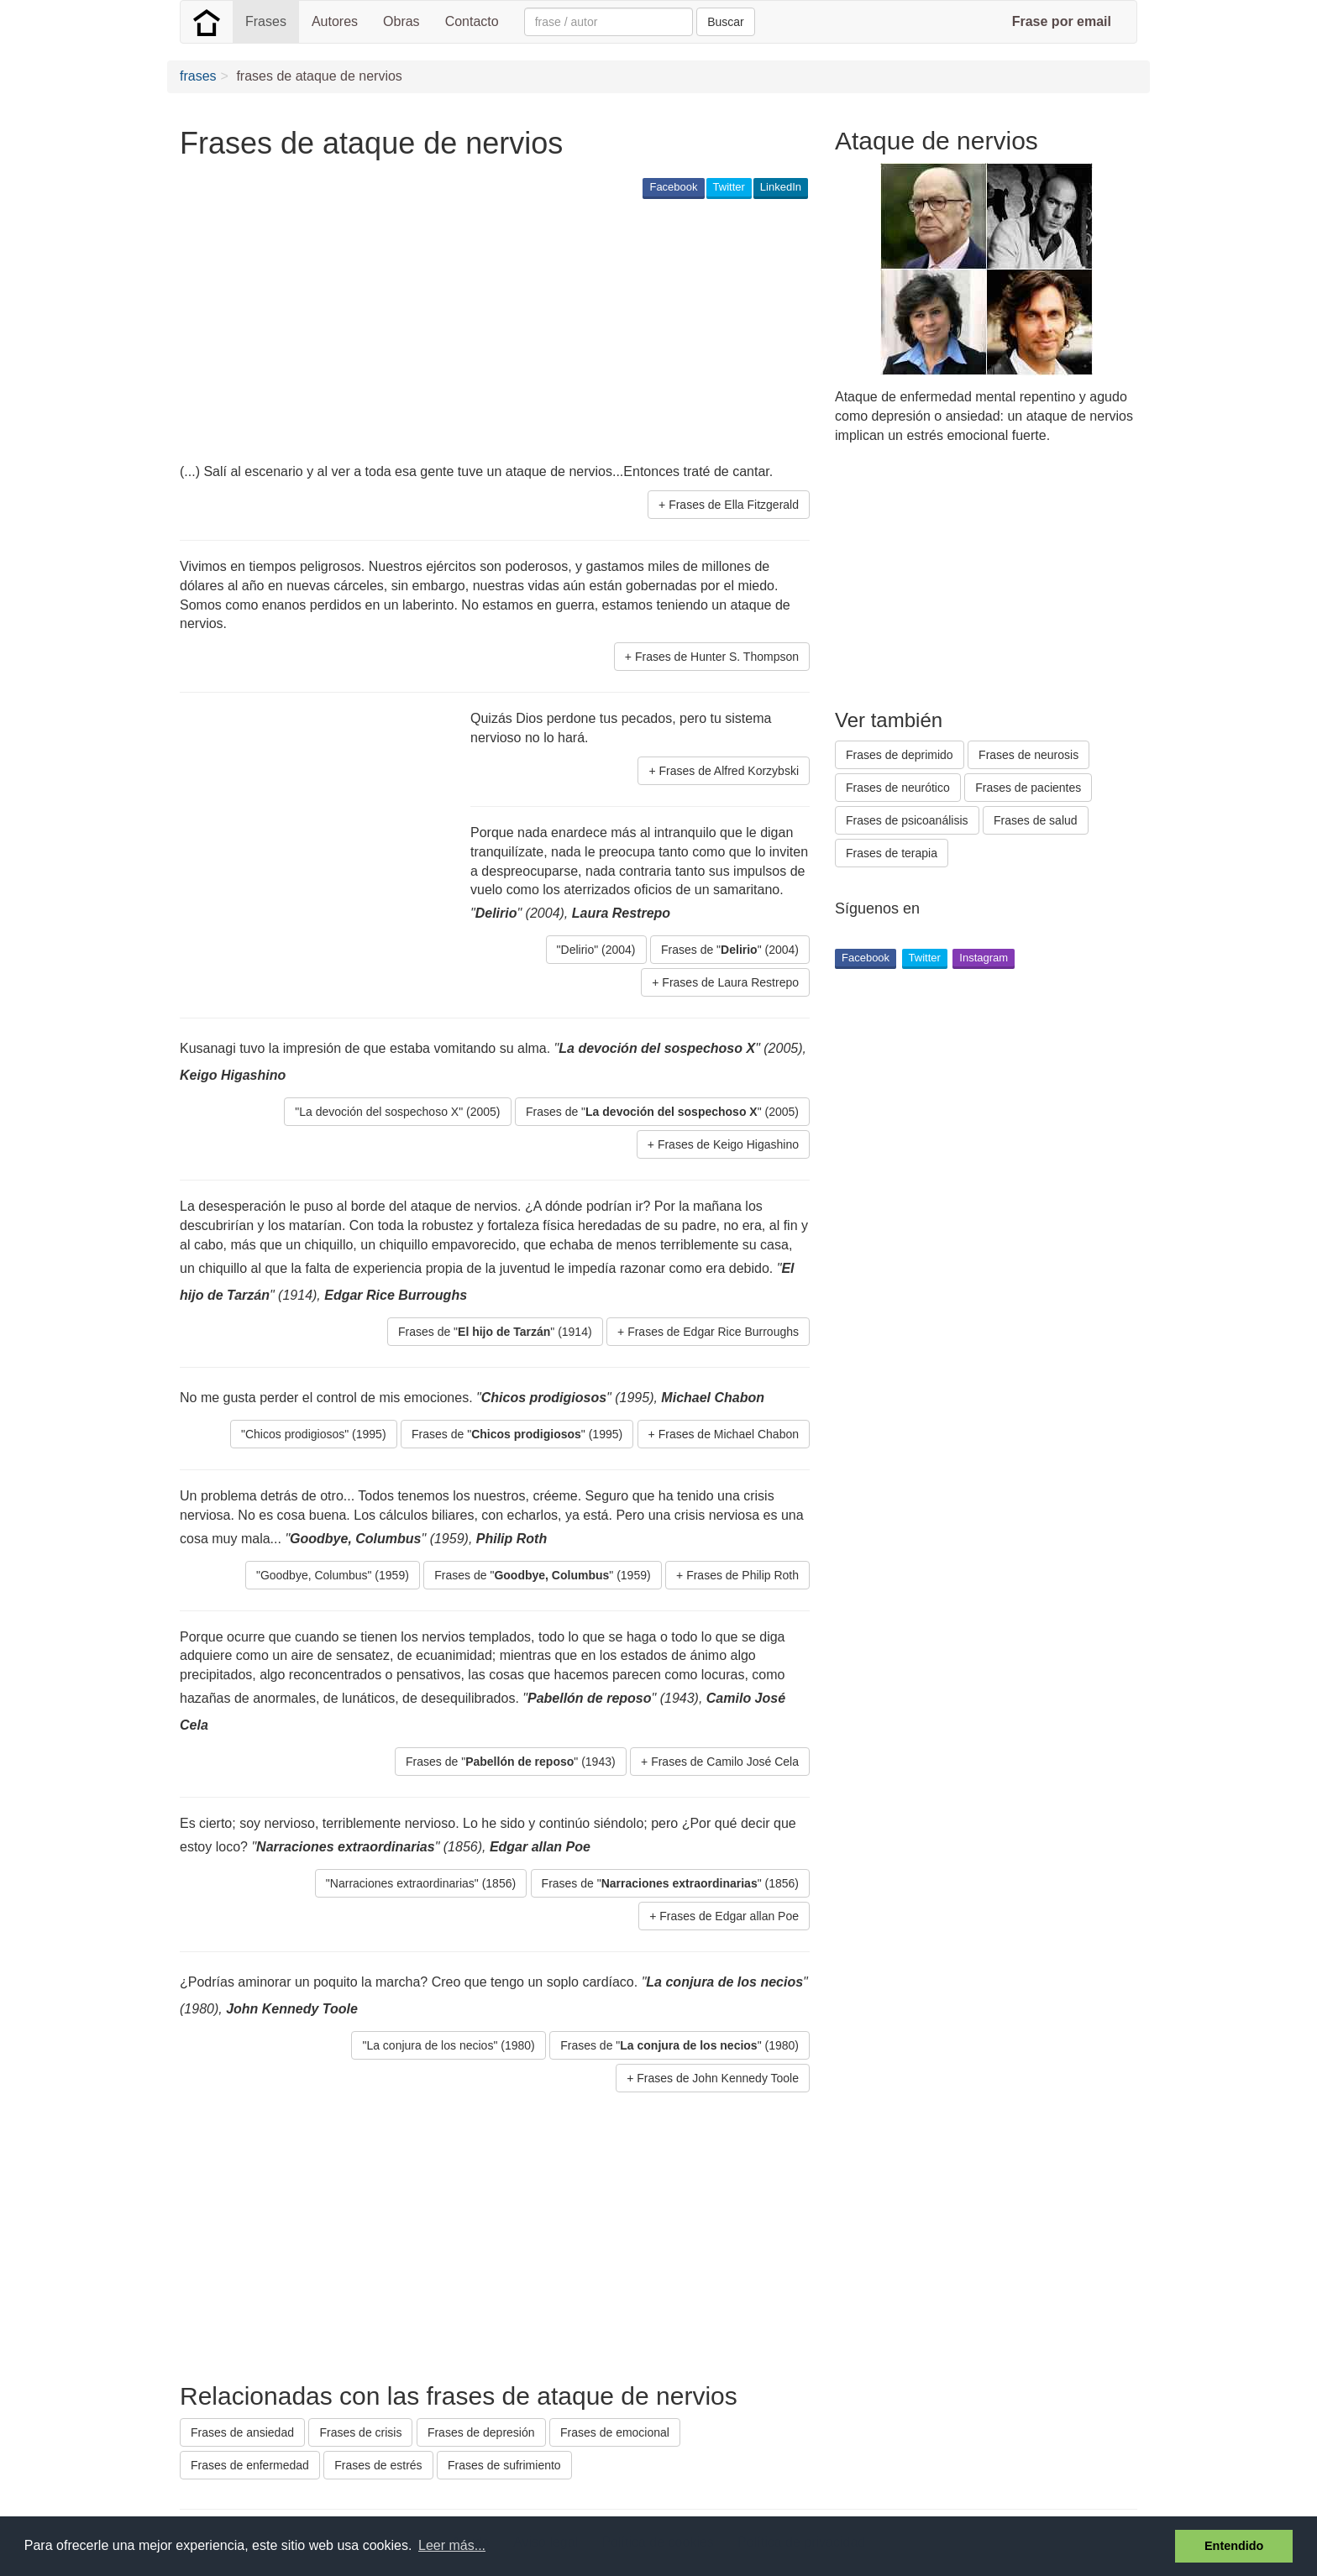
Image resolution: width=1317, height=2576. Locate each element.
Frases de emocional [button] (614, 2432)
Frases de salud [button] (1036, 820)
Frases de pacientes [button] (1028, 787)
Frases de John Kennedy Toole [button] (718, 2078)
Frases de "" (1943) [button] (511, 1761)
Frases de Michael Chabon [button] (728, 1434)
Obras (401, 21)
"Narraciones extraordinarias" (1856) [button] (421, 1883)
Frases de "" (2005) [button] (662, 1111)
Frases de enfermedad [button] (250, 2465)
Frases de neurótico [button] (898, 787)
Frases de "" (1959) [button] (542, 1575)
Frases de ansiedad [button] (242, 2432)
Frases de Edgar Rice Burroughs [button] (713, 1331)
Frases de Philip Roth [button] (742, 1575)
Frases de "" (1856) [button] (670, 1883)
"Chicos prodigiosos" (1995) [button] (313, 1434)
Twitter (729, 187)
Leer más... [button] (451, 2545)
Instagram (983, 957)
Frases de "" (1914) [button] (495, 1331)
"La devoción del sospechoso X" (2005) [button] (397, 1111)
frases (198, 76)
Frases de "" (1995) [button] (517, 1434)
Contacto (472, 21)
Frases (265, 21)
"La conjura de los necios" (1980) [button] (448, 2045)
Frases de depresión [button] (481, 2432)
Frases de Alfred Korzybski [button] (728, 771)
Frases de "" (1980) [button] (679, 2045)
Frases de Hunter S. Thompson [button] (717, 656)
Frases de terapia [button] (891, 853)
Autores (335, 21)
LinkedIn (780, 187)
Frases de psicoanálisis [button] (907, 820)
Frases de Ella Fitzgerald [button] (734, 504)
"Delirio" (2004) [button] (596, 949)
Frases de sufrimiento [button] (504, 2465)
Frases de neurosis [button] (1028, 755)
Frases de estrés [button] (378, 2465)
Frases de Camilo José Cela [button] (725, 1761)
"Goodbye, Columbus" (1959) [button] (332, 1575)
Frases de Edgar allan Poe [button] (729, 1916)
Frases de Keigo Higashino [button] (728, 1144)
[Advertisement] (485, 332)
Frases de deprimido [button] (899, 755)
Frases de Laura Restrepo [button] (730, 982)
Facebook (673, 187)
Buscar (725, 22)
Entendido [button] (1233, 2545)
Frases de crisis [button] (360, 2432)
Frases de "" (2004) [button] (730, 949)
